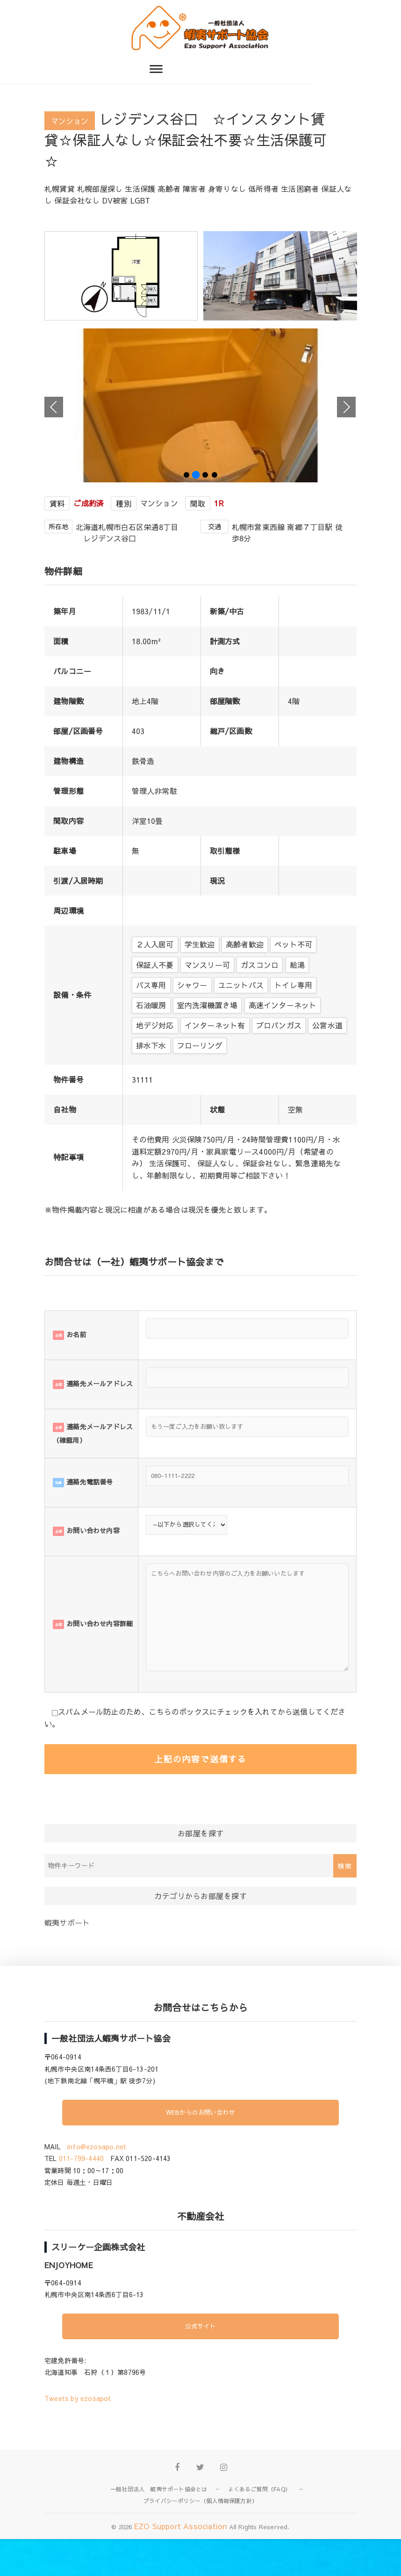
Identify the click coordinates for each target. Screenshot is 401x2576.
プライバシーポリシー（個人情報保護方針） (200, 2537)
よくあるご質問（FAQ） (259, 2525)
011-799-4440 (81, 2195)
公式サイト (200, 2362)
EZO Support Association (180, 2562)
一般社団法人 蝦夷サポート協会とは (158, 2525)
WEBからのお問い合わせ (200, 2149)
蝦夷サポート (67, 1959)
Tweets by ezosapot (77, 2434)
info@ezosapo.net (96, 2183)
